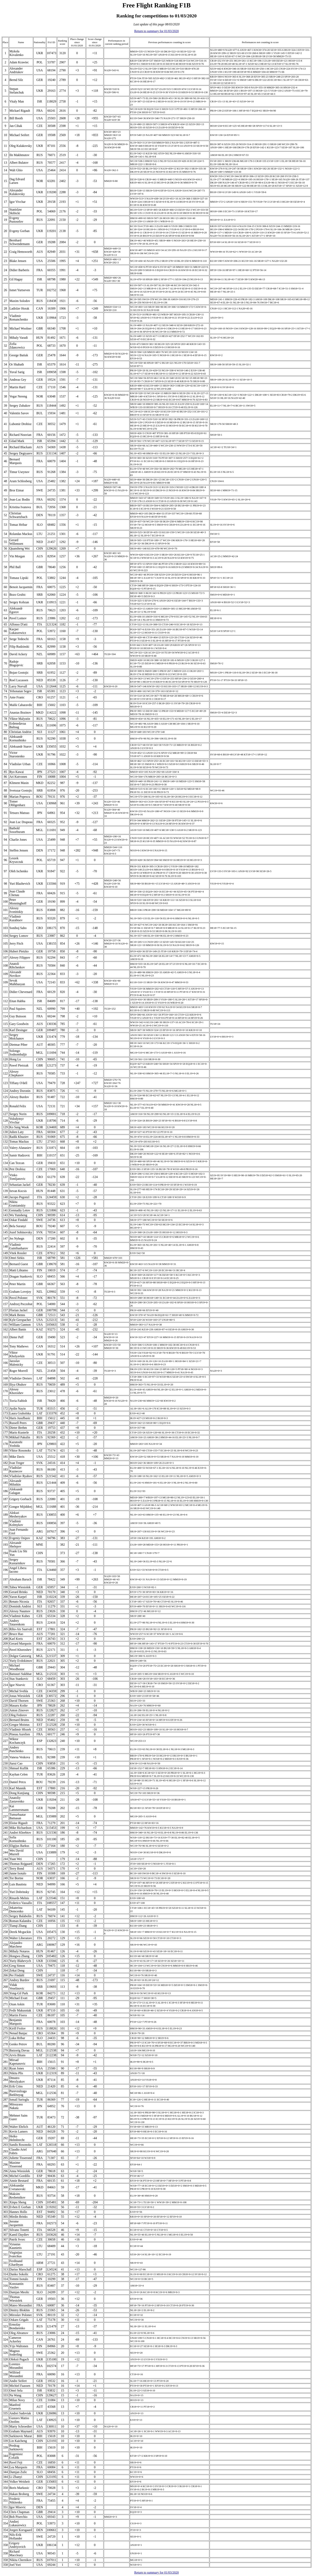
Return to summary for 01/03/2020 (156, 31)
